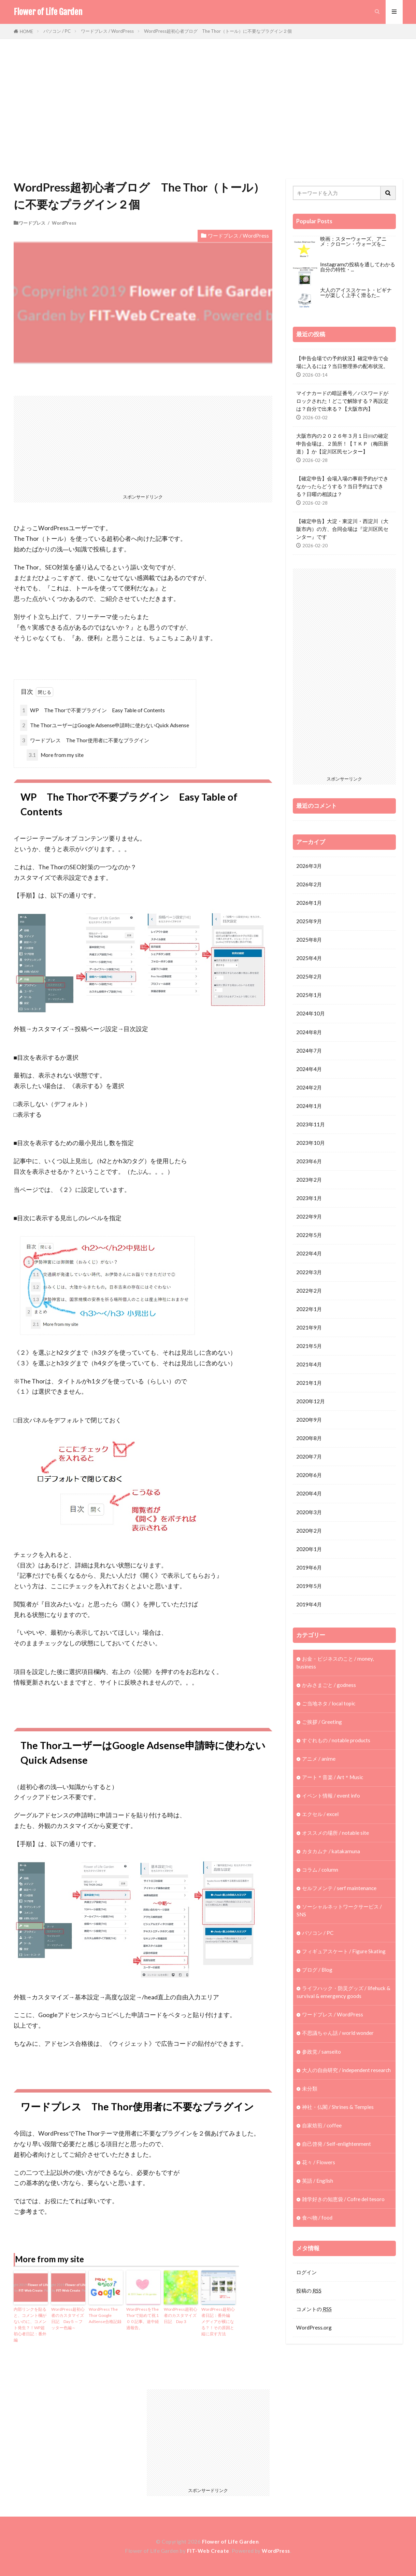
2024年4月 (309, 1069)
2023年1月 (309, 1198)
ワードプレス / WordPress (107, 31)
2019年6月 (309, 1568)
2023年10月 (310, 1143)
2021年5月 (309, 1346)
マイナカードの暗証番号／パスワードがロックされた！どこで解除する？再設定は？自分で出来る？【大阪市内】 (342, 401)
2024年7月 (309, 1050)
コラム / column (320, 1870)
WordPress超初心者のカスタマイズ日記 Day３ (180, 2315)
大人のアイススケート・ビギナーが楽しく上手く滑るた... (356, 292)
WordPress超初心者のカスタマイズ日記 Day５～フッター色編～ (68, 2318)
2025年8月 (309, 940)
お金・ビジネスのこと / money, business (335, 1663)
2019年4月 (309, 1605)
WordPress (276, 2551)
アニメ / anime (318, 1759)
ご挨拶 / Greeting (322, 1722)
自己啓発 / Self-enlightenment (336, 2144)
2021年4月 (309, 1365)
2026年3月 (309, 866)
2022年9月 (309, 1217)
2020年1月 (309, 1549)
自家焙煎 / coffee (322, 2126)
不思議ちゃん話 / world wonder (338, 2033)
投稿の (308, 2292)
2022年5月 (309, 1235)
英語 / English (317, 2181)
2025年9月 (309, 921)
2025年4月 (309, 958)
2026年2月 (309, 884)
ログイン (306, 2273)
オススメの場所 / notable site (335, 1833)
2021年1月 (309, 1383)
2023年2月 (309, 1180)
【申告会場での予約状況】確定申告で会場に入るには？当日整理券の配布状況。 (342, 362)
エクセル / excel (320, 1815)
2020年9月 (309, 1420)
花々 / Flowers (318, 2163)
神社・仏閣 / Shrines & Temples (338, 2108)
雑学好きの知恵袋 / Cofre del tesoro (343, 2200)
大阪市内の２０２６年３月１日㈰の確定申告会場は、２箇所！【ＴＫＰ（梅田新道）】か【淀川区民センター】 (342, 443)
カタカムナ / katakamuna (331, 1851)
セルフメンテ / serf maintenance (339, 1888)
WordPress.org (314, 2328)
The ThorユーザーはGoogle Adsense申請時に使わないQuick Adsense (104, 725)
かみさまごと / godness (329, 1685)
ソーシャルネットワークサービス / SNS (339, 1911)
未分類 (309, 2089)
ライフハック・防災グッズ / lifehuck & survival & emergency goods (343, 1993)
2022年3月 (309, 1272)
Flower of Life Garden (48, 12)
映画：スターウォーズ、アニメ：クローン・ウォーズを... (353, 241)
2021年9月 (309, 1328)
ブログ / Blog (317, 1970)
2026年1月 (309, 903)
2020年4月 (309, 1494)
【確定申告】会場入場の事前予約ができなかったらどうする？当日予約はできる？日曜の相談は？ (342, 486)
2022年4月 (309, 1254)
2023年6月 (309, 1161)
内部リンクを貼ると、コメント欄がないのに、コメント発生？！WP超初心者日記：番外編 (30, 2324)
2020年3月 (309, 1512)
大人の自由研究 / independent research (346, 2071)
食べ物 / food (317, 2218)
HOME (26, 31)
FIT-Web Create (208, 2551)
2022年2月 (309, 1290)
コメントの (314, 2310)
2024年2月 (309, 1087)
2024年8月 (309, 1032)
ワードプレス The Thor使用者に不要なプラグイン (84, 740)
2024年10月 (310, 1014)
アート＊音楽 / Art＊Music (332, 1778)
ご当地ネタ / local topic (328, 1704)
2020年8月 (309, 1438)
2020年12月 (310, 1401)
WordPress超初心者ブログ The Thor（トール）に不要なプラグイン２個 (218, 31)
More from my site (55, 755)
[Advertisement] (208, 107)
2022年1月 (309, 1309)
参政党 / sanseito (321, 2052)
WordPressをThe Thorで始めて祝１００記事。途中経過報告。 (143, 2318)
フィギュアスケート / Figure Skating (344, 1952)
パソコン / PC (57, 31)
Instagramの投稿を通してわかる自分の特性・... (357, 266)
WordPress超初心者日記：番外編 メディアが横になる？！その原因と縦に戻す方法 (218, 2321)
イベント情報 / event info (331, 1796)
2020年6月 (309, 1475)
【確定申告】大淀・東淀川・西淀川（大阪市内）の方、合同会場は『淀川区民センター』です (342, 529)
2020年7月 (309, 1457)
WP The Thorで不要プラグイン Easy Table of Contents (92, 710)
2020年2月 (309, 1531)
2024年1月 (309, 1106)
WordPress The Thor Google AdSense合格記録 (105, 2315)
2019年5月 (309, 1586)
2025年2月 (309, 976)
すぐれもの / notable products (336, 1741)
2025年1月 (309, 995)
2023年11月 (310, 1124)
